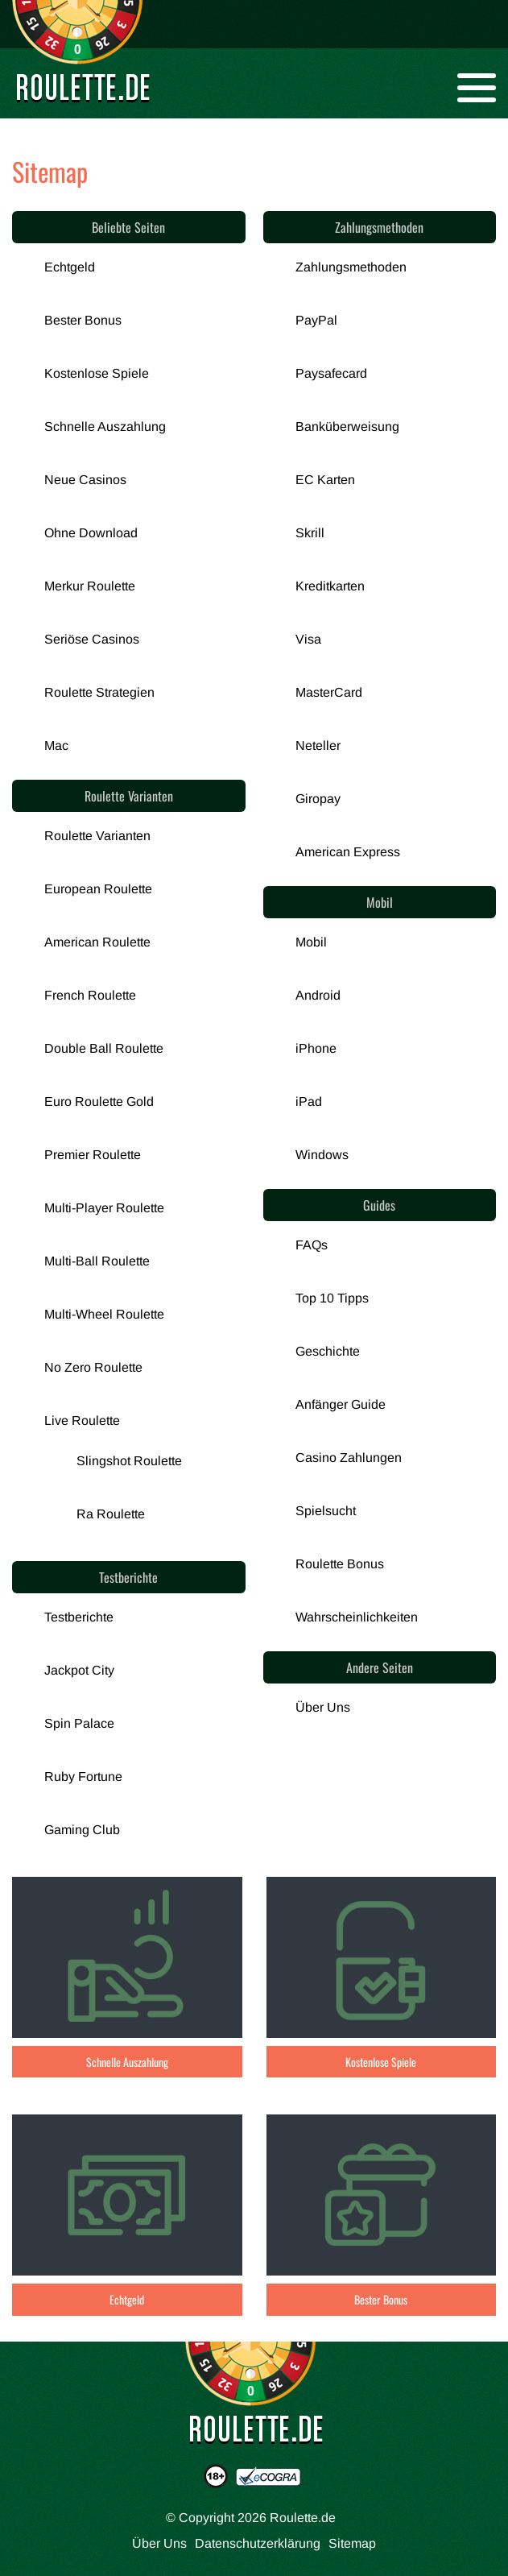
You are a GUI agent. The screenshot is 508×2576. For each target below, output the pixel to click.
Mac (56, 745)
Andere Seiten (379, 1667)
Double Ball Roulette (103, 1048)
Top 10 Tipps (332, 1298)
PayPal (316, 320)
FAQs (311, 1245)
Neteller (318, 745)
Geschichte (327, 1351)
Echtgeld (69, 267)
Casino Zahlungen (348, 1457)
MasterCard (328, 692)
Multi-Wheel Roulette (104, 1314)
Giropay (318, 799)
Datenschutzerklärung (257, 2543)
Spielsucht (325, 1511)
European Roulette (98, 889)
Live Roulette (82, 1420)
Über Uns (322, 1707)
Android (318, 995)
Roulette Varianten (129, 796)
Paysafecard (331, 373)
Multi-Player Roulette (104, 1208)
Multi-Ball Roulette (97, 1261)
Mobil (379, 902)
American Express (347, 852)
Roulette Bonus (339, 1564)
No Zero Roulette (93, 1367)
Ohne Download (91, 533)
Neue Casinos (85, 480)
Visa (308, 639)
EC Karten (325, 480)
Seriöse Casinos (91, 639)
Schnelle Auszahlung (105, 426)
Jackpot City (79, 1670)
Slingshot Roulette (129, 1461)
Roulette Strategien (99, 692)
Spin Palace (79, 1723)
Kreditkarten (330, 586)
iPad (308, 1101)
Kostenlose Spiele (96, 373)
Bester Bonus (83, 320)
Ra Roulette (110, 1514)
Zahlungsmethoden (379, 227)
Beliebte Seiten (128, 227)
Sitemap (352, 2543)
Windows (322, 1155)
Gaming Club (82, 1830)
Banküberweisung (347, 426)
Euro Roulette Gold (99, 1101)
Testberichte (128, 1577)
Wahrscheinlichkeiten (356, 1617)
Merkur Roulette (89, 586)
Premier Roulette (92, 1155)
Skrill (309, 533)
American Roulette (97, 942)
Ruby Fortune (83, 1776)
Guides (379, 1205)
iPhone (316, 1048)
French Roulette (90, 995)
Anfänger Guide (340, 1404)
